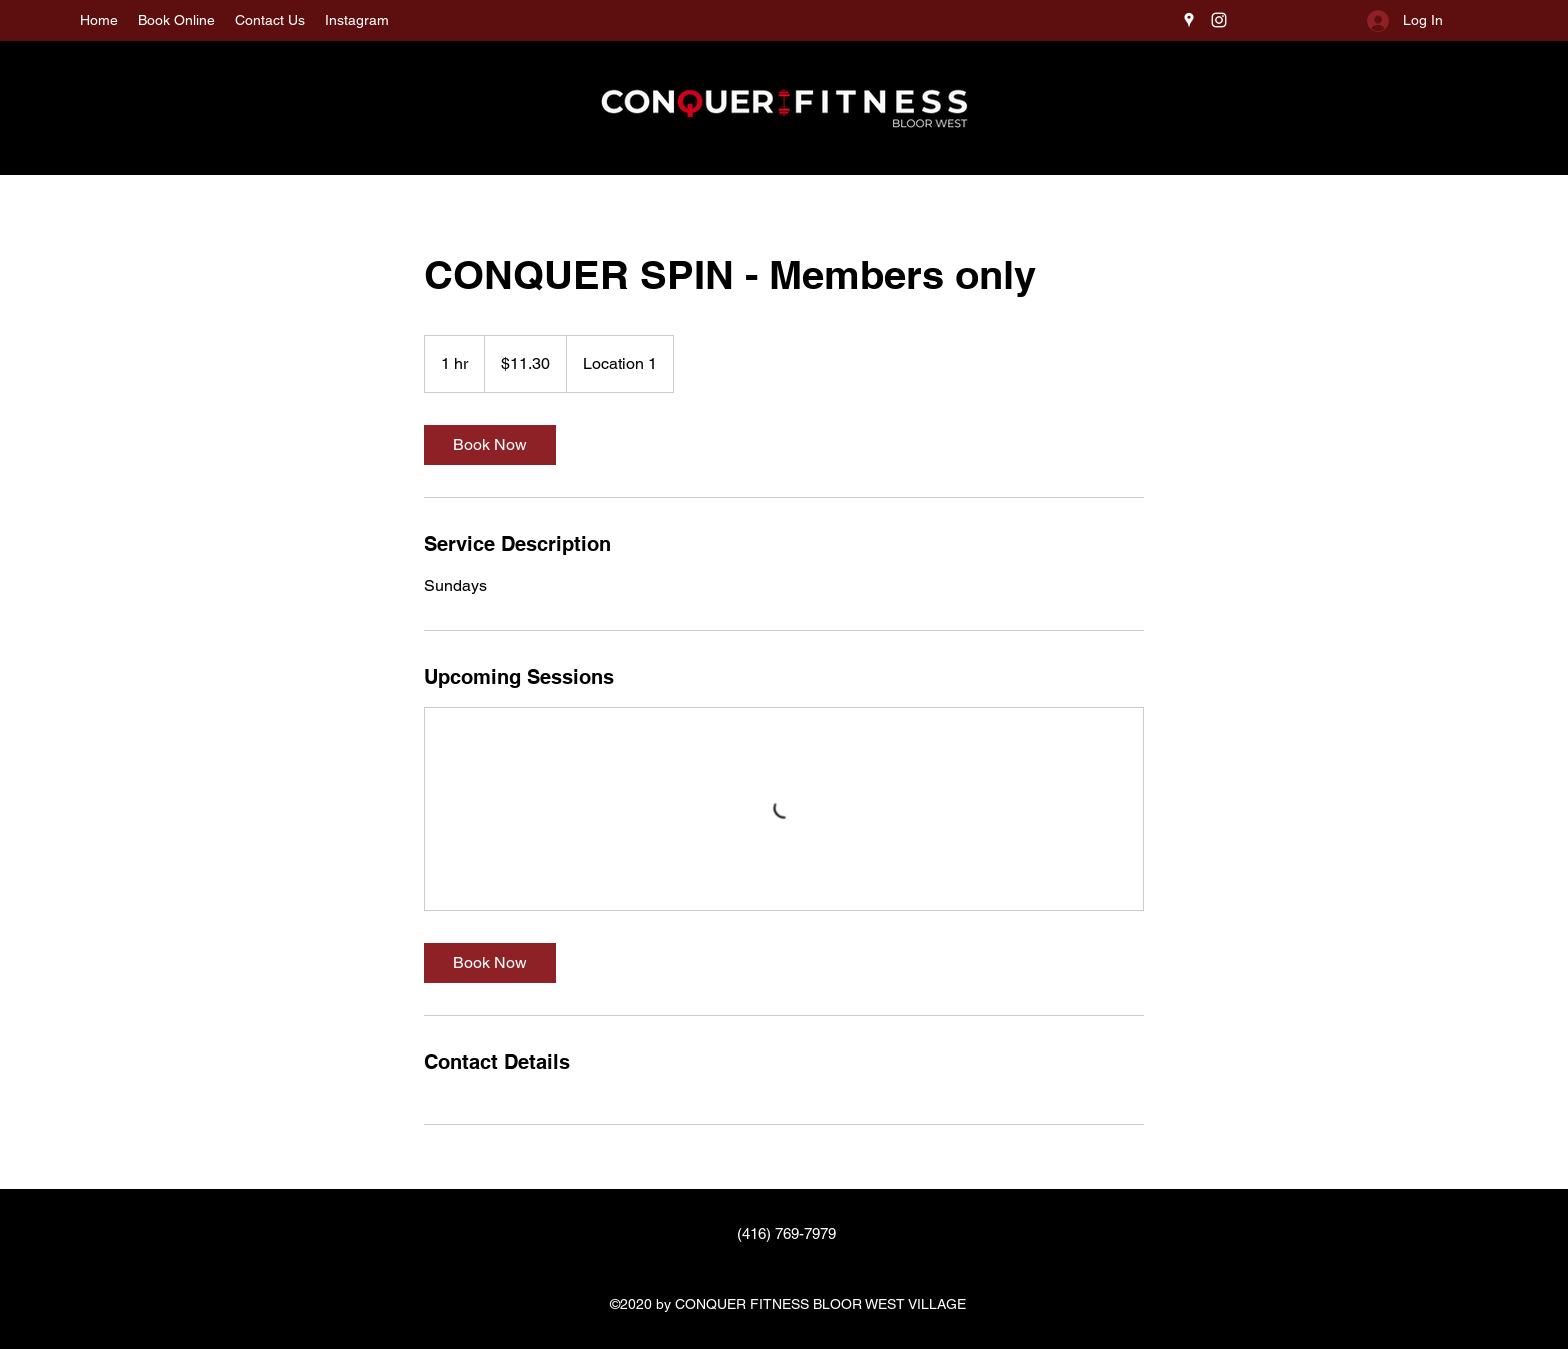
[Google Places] (1189, 20)
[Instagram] (1219, 20)
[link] (490, 445)
